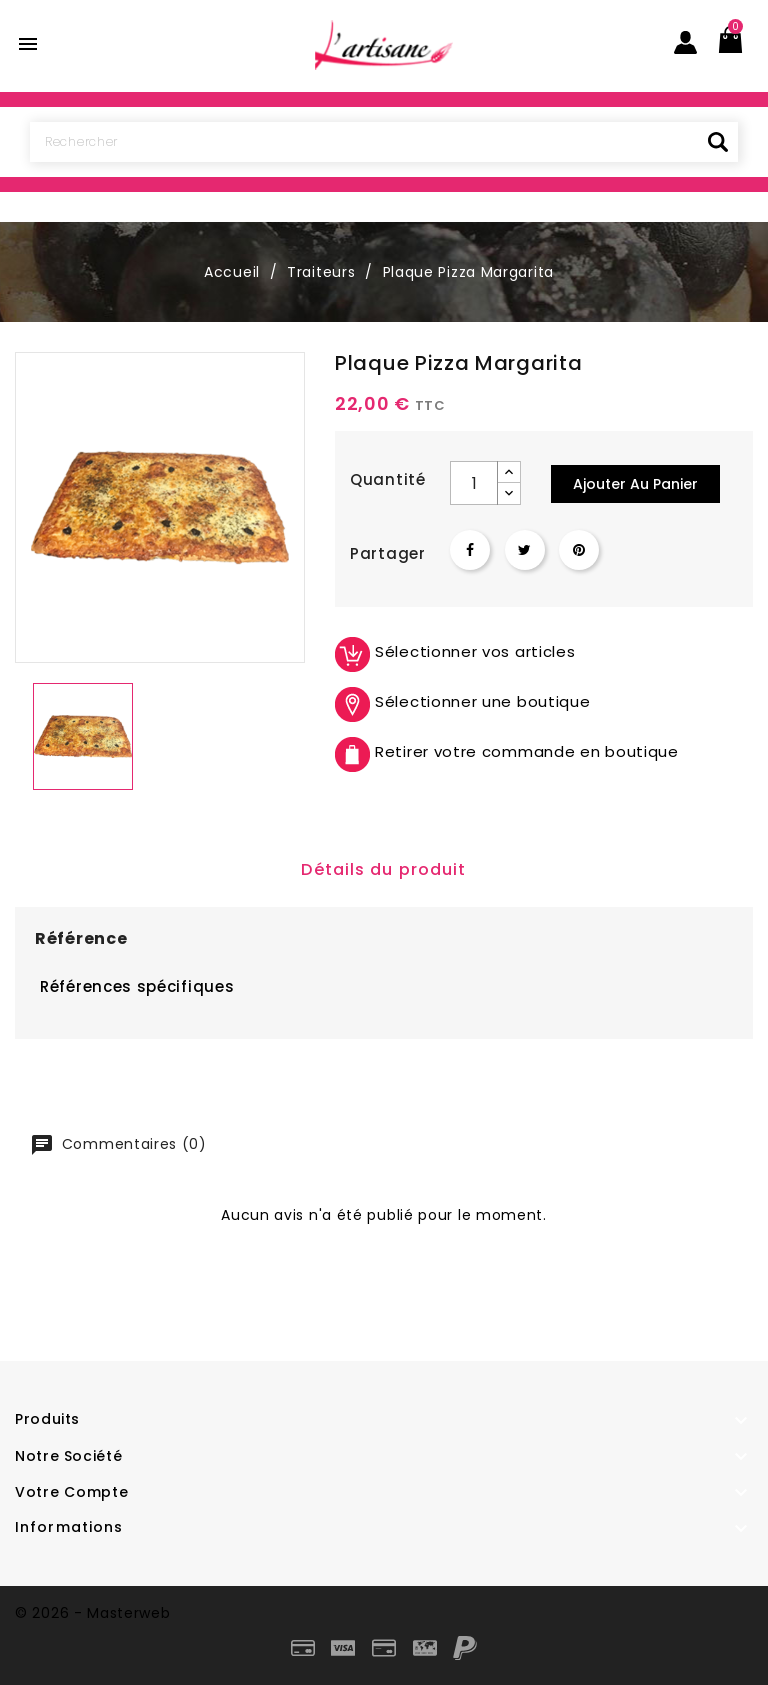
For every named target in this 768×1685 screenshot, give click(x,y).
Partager (470, 550)
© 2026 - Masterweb (93, 1613)
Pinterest (579, 550)
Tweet (525, 550)
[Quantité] (474, 483)
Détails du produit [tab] (383, 869)
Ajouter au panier (635, 484)
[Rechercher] (384, 142)
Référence (81, 938)
